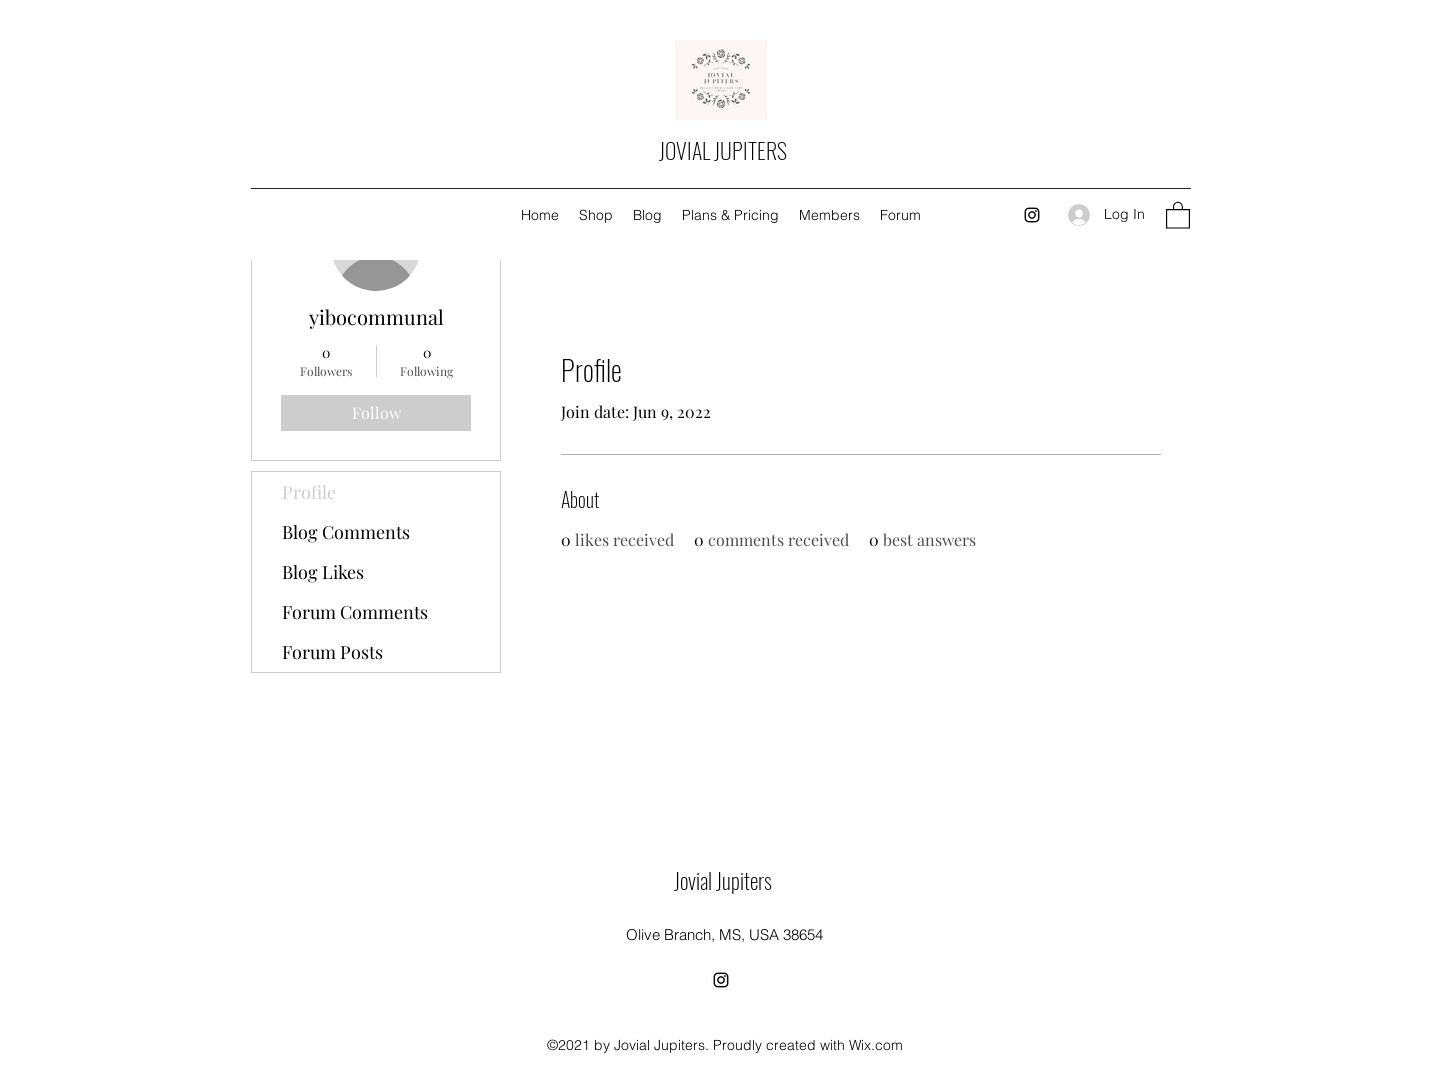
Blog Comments (346, 532)
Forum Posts (332, 652)
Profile (309, 492)
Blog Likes (323, 572)
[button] (1178, 214)
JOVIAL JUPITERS (723, 150)
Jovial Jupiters (723, 880)
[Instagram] (1032, 215)
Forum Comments (355, 612)
